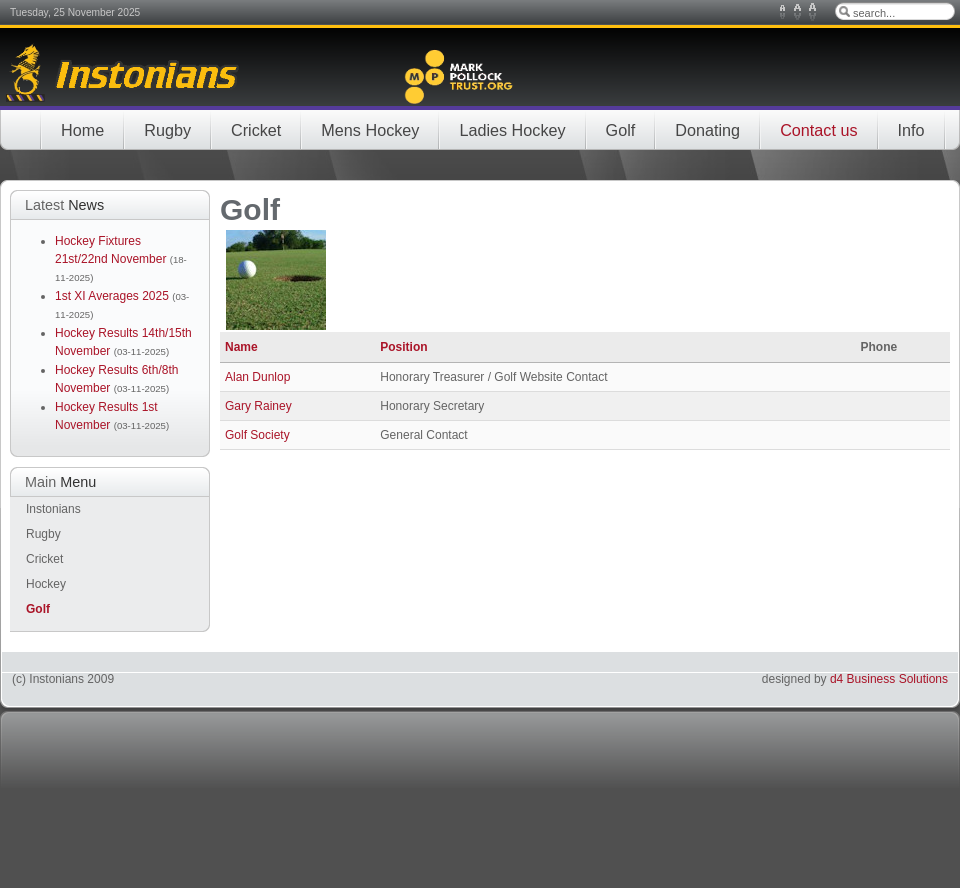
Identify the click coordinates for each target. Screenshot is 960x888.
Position (403, 347)
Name (241, 347)
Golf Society (257, 435)
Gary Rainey (258, 406)
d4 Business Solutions (889, 679)
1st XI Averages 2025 (113, 296)
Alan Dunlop (257, 377)
